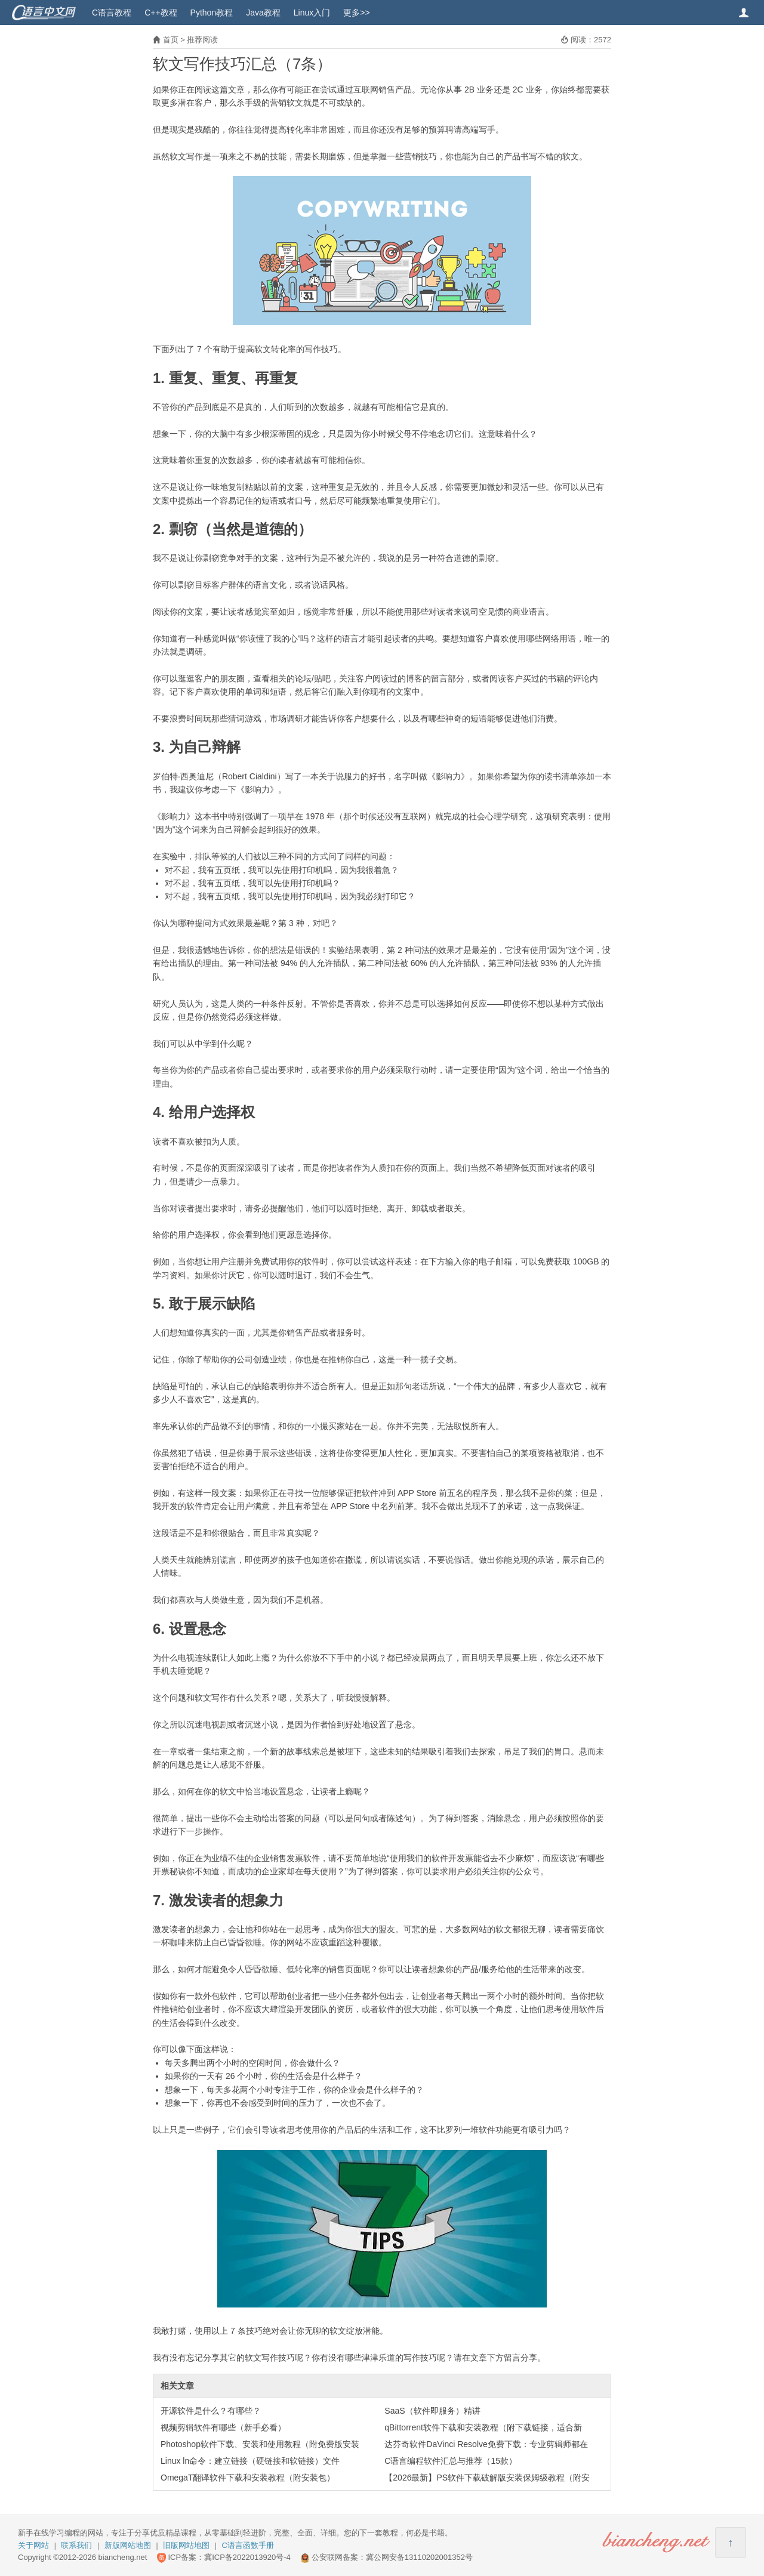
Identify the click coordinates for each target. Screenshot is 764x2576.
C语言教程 (111, 12)
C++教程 (160, 12)
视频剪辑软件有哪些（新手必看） (223, 2427)
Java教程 (263, 12)
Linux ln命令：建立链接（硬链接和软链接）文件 (250, 2461)
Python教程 (211, 12)
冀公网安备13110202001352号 (419, 2557)
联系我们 (76, 2545)
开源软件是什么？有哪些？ (211, 2410)
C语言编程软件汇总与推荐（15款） (450, 2461)
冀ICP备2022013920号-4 (247, 2557)
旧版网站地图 (186, 2545)
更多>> (356, 12)
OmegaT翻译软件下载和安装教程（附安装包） (248, 2477)
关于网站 (33, 2545)
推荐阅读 (202, 39)
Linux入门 (312, 12)
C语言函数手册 (248, 2545)
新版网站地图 (127, 2545)
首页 (170, 39)
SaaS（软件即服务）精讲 (432, 2410)
